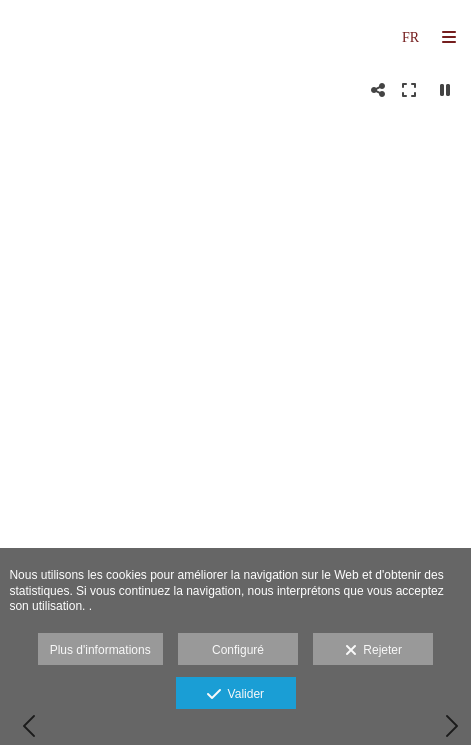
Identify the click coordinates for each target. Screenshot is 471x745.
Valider (235, 695)
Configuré (238, 650)
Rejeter (373, 651)
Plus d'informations (100, 650)
